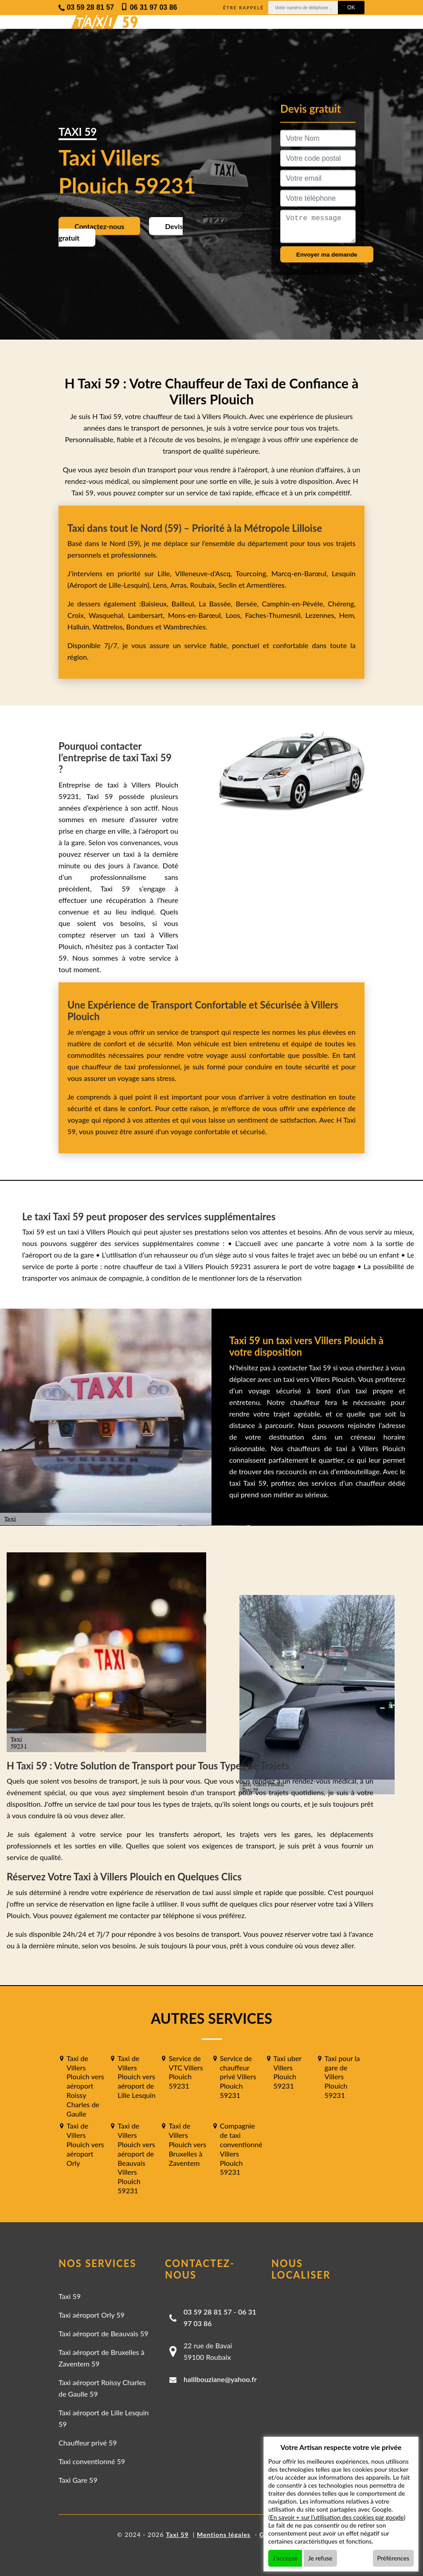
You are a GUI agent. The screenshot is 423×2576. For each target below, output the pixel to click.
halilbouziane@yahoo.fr (220, 2379)
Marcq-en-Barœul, (301, 573)
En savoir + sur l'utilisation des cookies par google (337, 2517)
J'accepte (285, 2558)
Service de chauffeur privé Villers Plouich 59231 (238, 2076)
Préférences (393, 2558)
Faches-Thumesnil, (275, 615)
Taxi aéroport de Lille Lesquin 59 (104, 2418)
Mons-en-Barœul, (197, 615)
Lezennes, (322, 615)
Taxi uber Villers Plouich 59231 (288, 2072)
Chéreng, (342, 603)
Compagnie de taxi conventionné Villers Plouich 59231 (241, 2148)
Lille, (164, 573)
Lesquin (344, 573)
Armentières (265, 585)
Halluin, (80, 626)
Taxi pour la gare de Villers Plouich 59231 (342, 2076)
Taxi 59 (70, 2296)
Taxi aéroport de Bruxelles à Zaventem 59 (102, 2358)
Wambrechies (183, 626)
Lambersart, (148, 615)
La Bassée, (217, 603)
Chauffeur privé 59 (88, 2442)
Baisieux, (156, 603)
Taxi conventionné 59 (92, 2461)
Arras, (180, 585)
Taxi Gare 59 (78, 2480)
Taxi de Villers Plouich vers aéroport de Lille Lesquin (137, 2076)
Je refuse (320, 2558)
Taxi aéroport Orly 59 (92, 2315)
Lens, (160, 585)
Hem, (347, 615)
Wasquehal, (108, 615)
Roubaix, (204, 585)
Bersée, (248, 603)
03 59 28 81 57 (208, 2311)
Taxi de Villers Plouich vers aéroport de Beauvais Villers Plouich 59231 (136, 2158)
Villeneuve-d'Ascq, (205, 573)
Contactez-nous (99, 226)
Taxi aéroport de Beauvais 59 (104, 2333)
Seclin (228, 585)
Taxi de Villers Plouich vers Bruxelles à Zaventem (187, 2144)
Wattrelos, (109, 626)
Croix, (78, 615)
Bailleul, (185, 603)
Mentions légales (224, 2534)
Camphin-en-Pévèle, (295, 603)
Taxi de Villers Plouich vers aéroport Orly (85, 2144)
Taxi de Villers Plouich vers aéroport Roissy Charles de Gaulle (85, 2086)
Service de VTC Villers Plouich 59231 (185, 2072)
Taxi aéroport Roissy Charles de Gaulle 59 (102, 2388)
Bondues (139, 626)
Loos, (235, 615)
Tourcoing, (253, 573)
